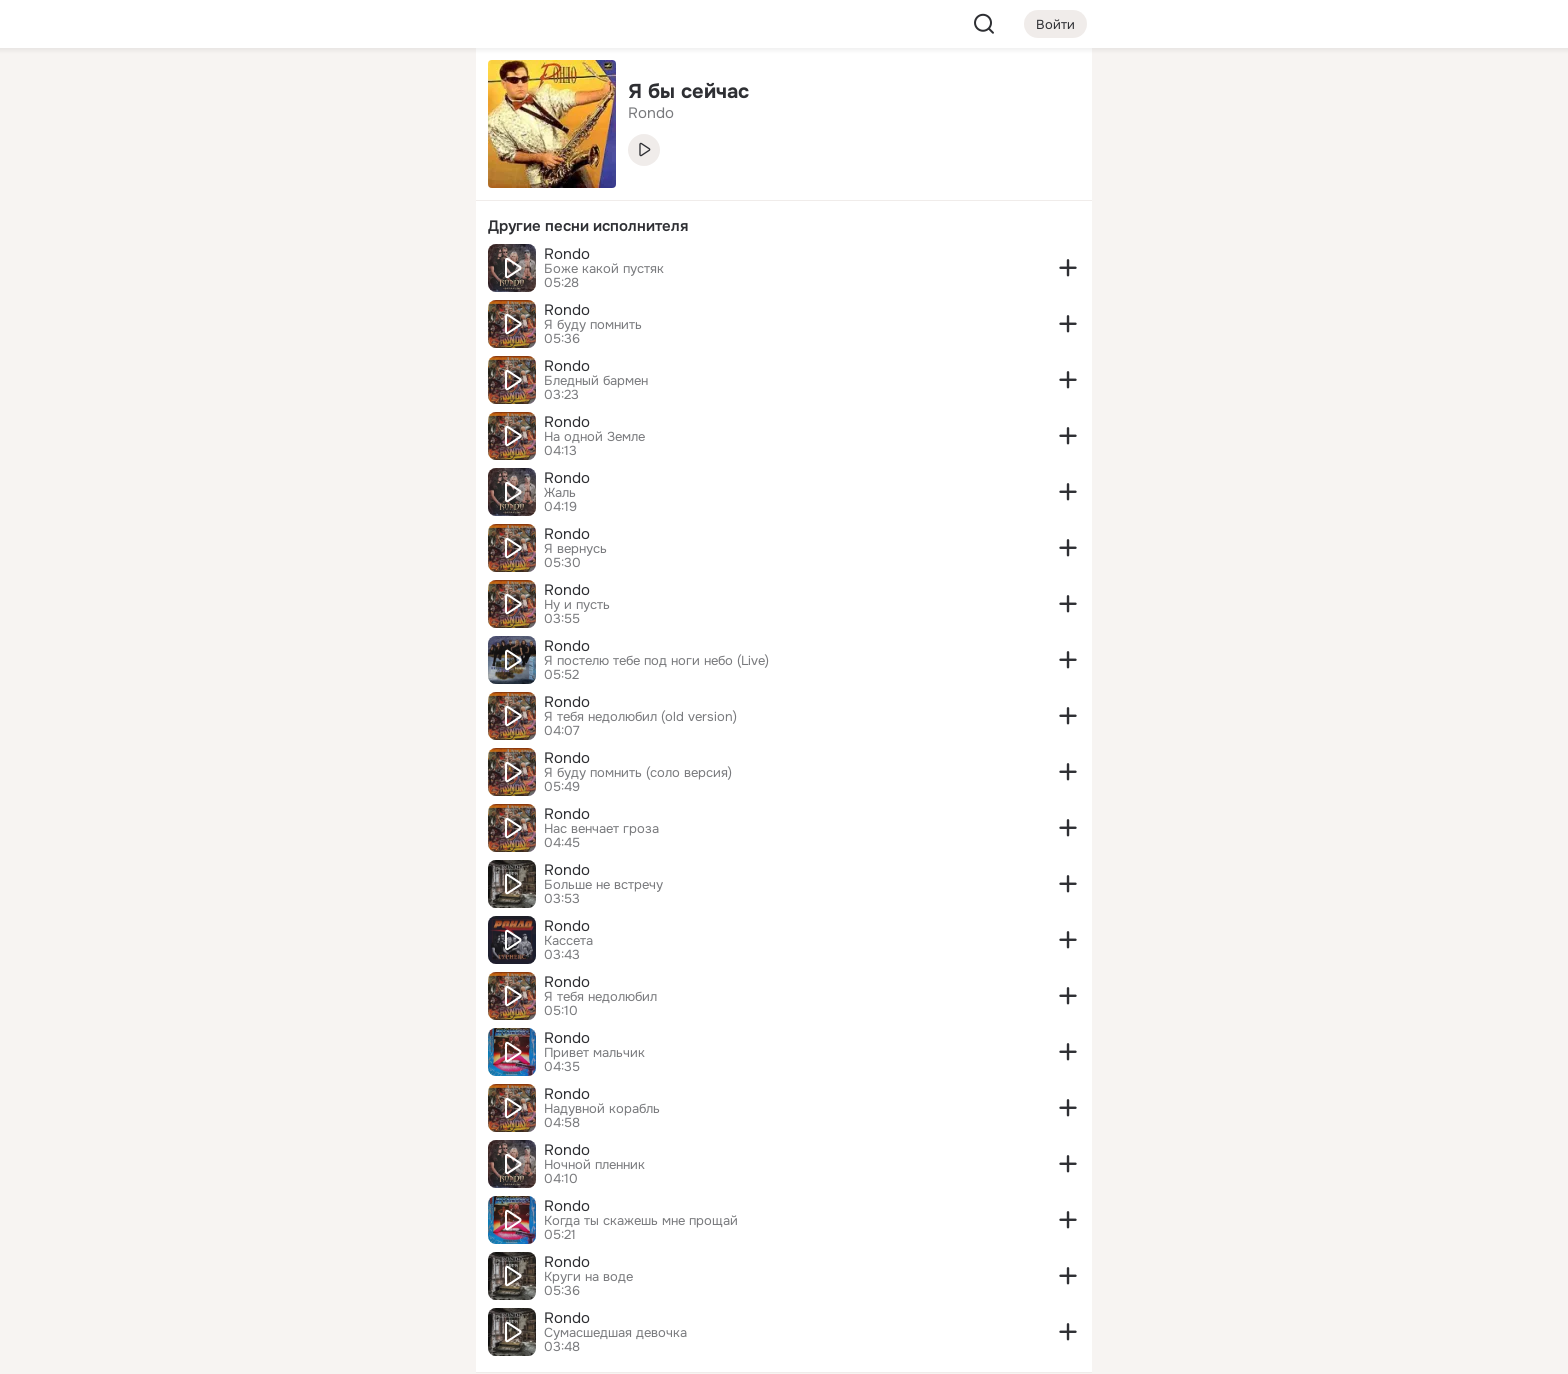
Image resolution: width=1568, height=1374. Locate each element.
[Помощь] (240, 360)
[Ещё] (328, 1219)
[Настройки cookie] (328, 1347)
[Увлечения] (328, 96)
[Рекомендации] (328, 360)
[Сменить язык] (328, 1262)
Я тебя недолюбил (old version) (640, 717)
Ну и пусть (577, 605)
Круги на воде (588, 1277)
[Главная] (240, 96)
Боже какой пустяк (604, 269)
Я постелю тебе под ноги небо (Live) (656, 661)
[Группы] (416, 96)
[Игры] (416, 272)
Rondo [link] (651, 113)
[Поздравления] (328, 272)
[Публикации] (240, 184)
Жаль (560, 493)
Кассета (568, 941)
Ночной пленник (594, 1165)
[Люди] (328, 184)
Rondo (567, 254)
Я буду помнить (593, 325)
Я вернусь (575, 549)
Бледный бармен (596, 381)
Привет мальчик (594, 1053)
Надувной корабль (602, 1109)
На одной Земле (594, 437)
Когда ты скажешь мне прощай (641, 1221)
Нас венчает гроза (601, 829)
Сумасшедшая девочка (615, 1333)
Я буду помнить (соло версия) (638, 773)
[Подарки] (240, 272)
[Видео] (416, 184)
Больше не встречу (603, 885)
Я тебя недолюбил (600, 997)
